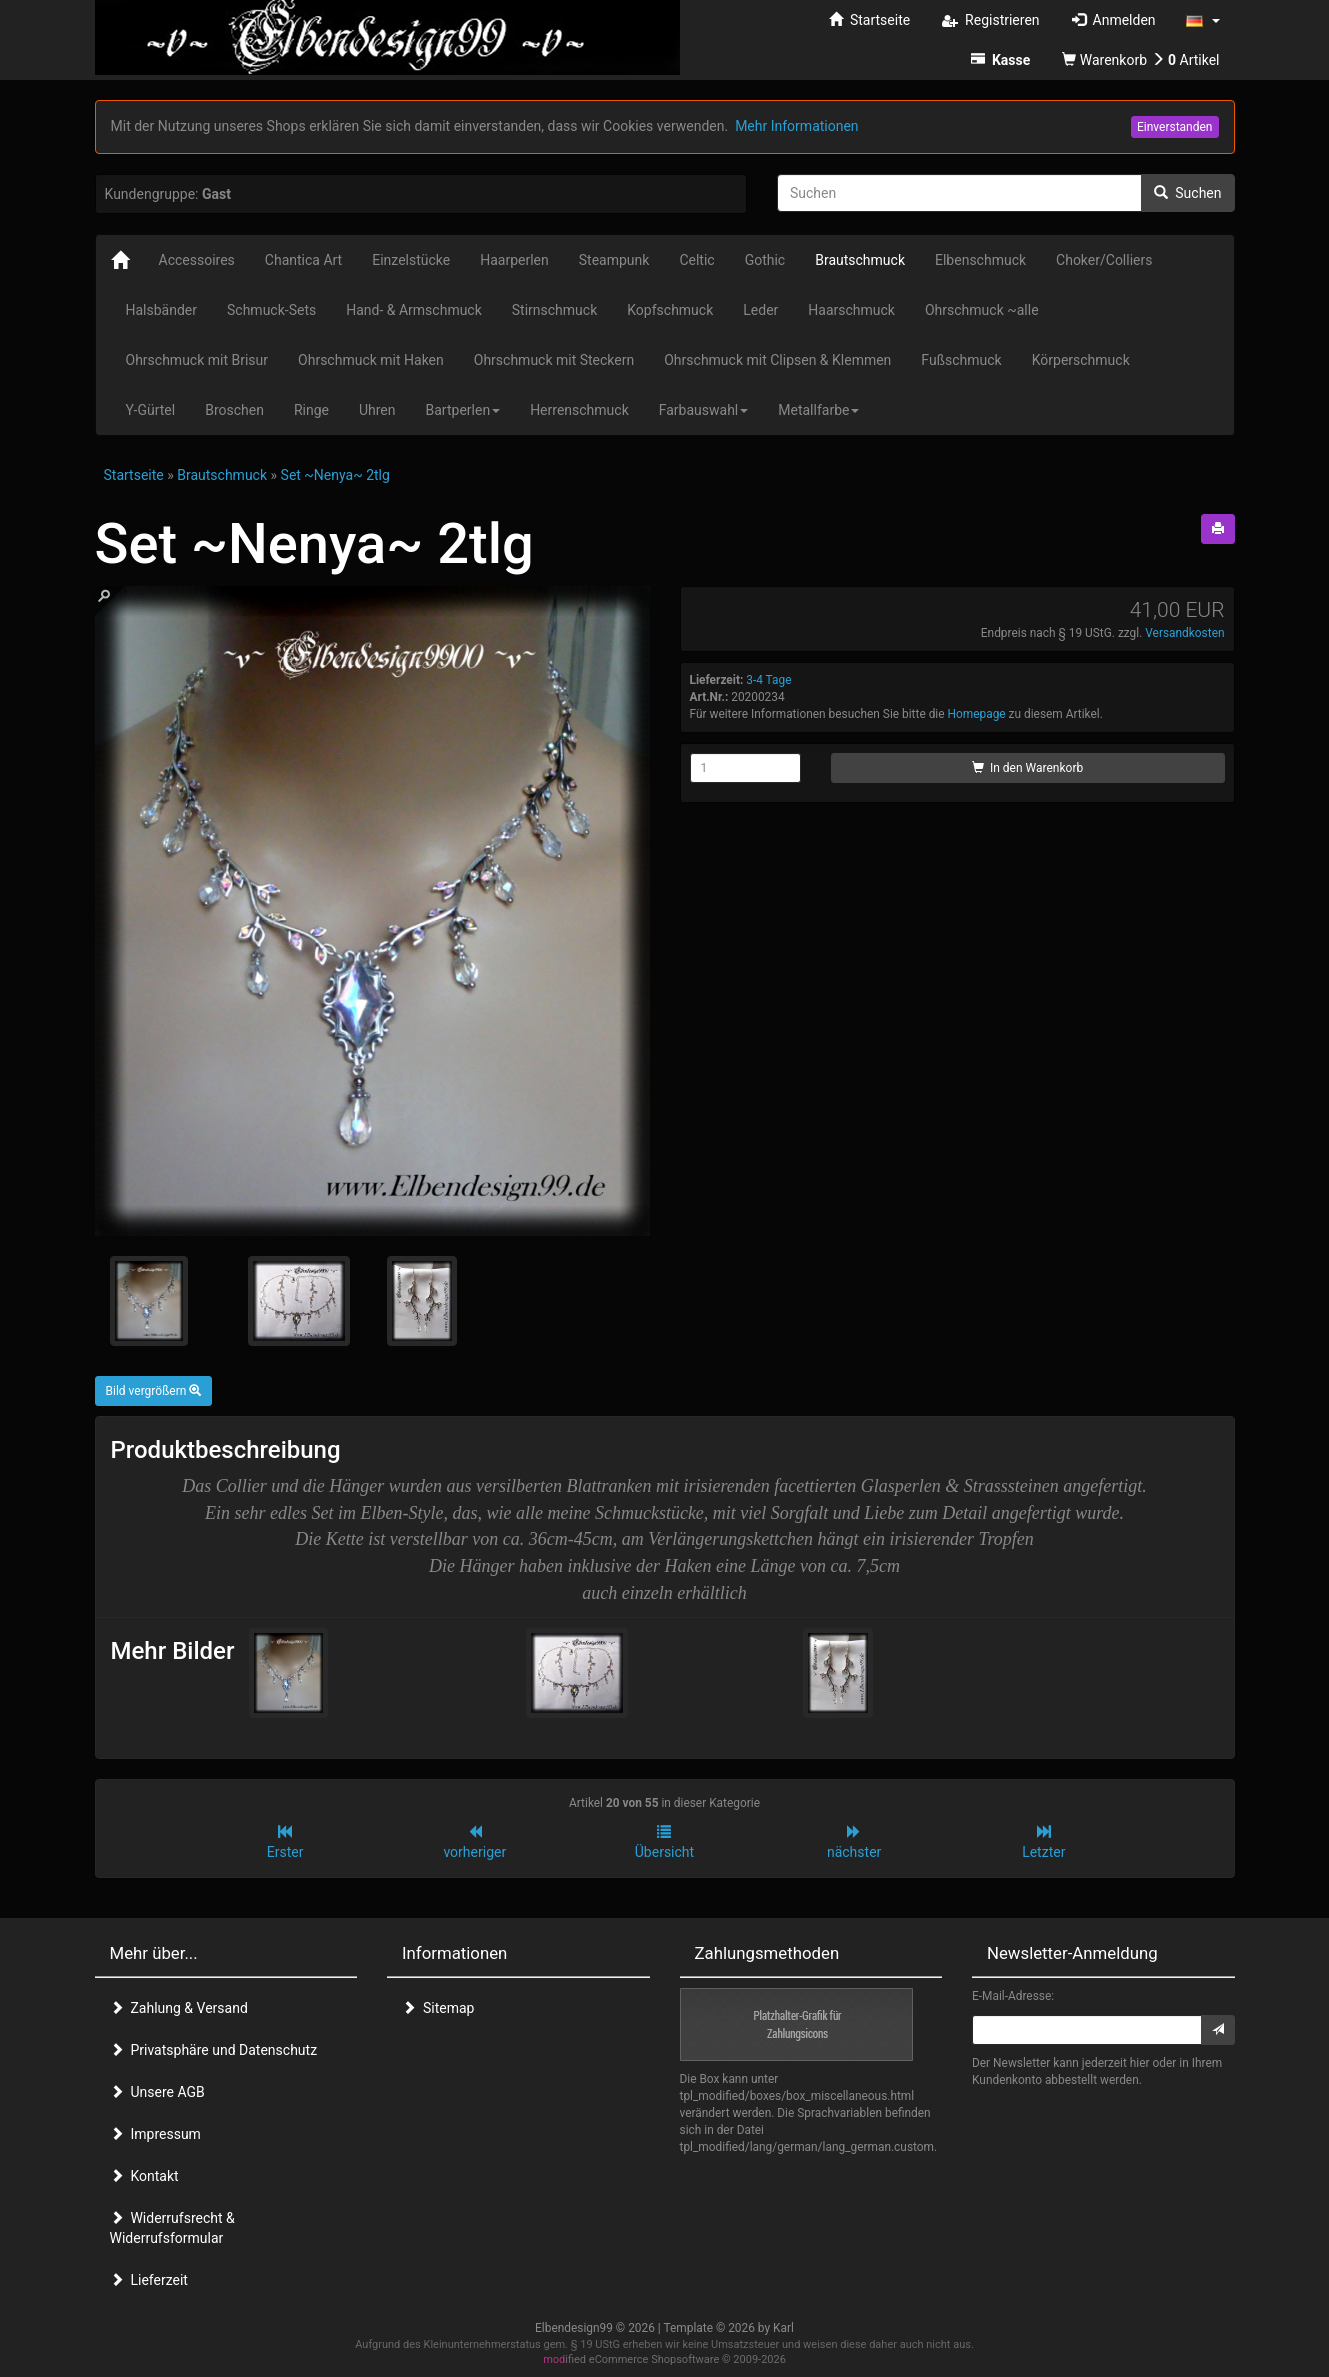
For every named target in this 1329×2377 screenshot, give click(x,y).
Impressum (155, 2134)
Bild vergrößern (154, 1391)
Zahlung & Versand (179, 2008)
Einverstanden (1175, 127)
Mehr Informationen (796, 126)
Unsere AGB (157, 2092)
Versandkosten (1184, 633)
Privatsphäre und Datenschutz (214, 2050)
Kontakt (144, 2176)
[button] (1203, 20)
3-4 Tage (768, 680)
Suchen (1187, 193)
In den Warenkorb (1027, 768)
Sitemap (438, 2008)
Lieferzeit (149, 2280)
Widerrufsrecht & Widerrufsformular (172, 2228)
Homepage (977, 714)
